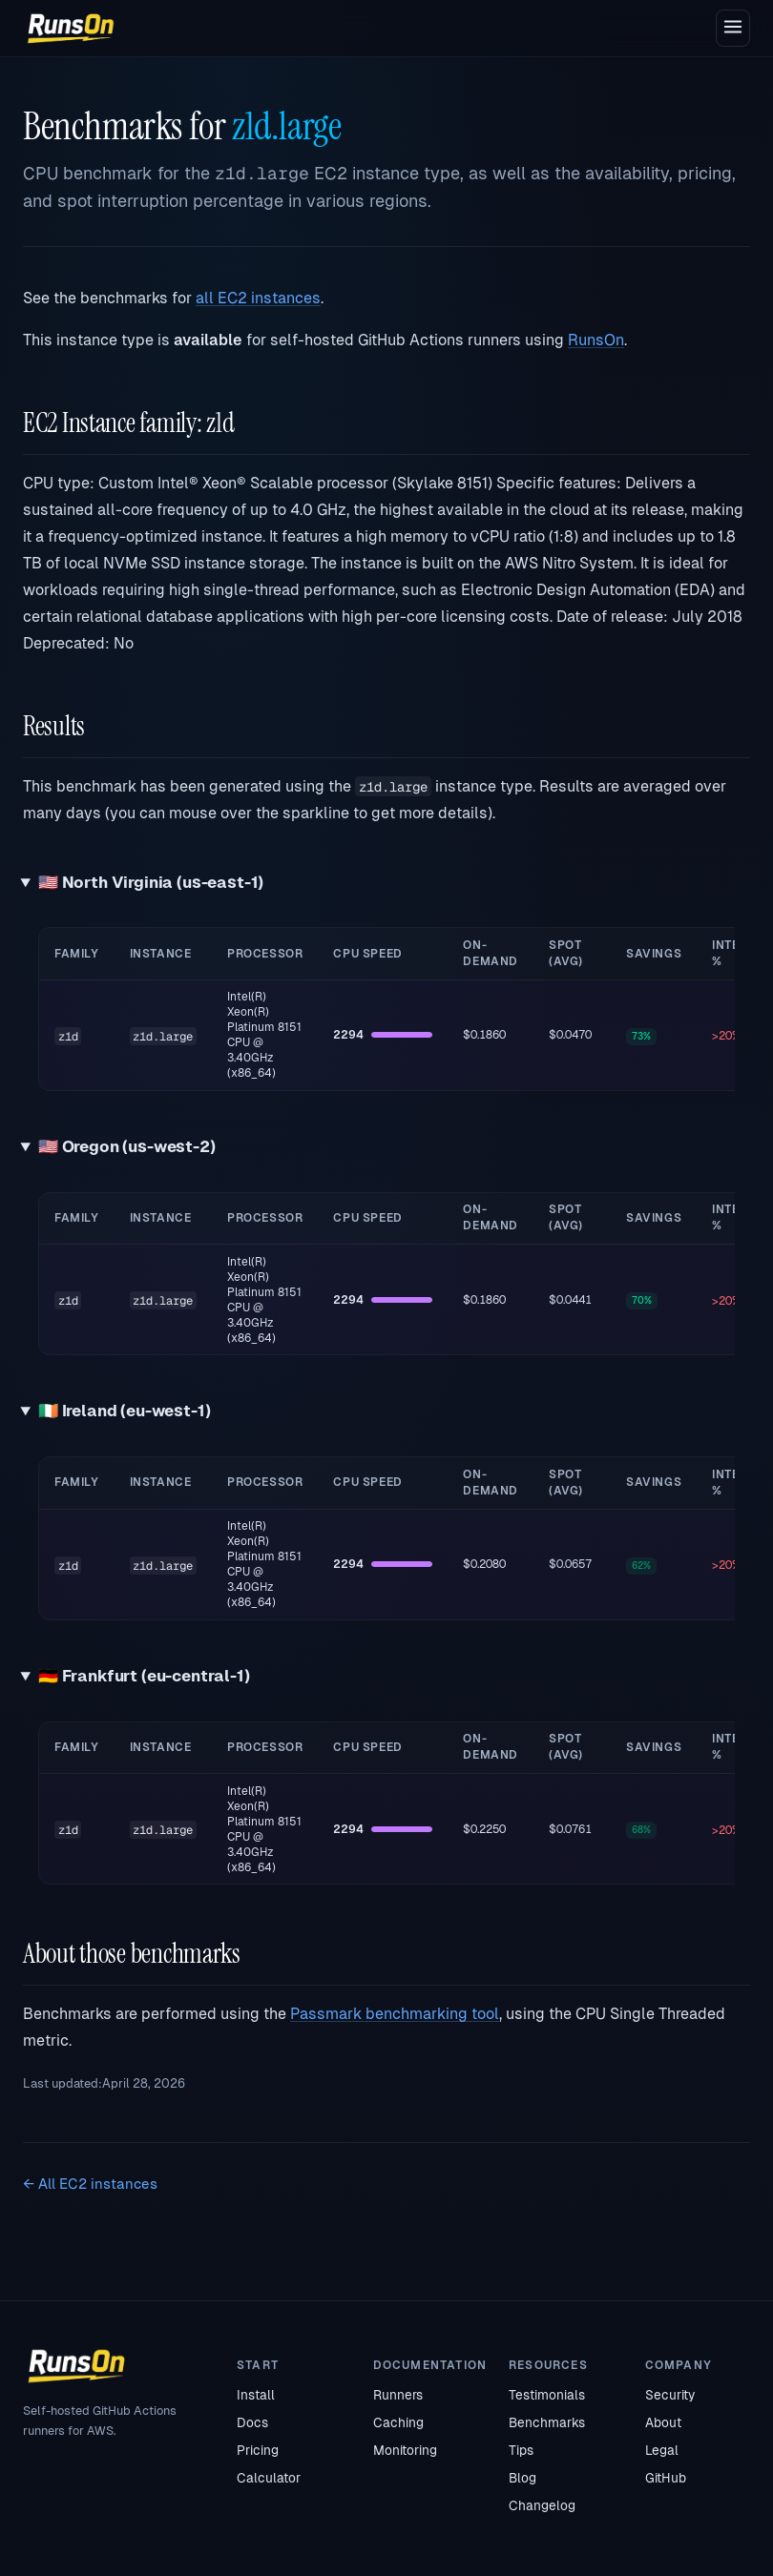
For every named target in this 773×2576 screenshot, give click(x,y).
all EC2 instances (258, 298)
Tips (521, 2450)
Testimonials (547, 2394)
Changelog (542, 2505)
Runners (398, 2394)
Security (670, 2394)
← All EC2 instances (90, 2183)
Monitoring (405, 2450)
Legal (662, 2450)
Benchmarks (547, 2422)
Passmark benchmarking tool (394, 2014)
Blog (522, 2477)
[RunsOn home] (70, 28)
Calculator (269, 2477)
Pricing (258, 2450)
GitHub (665, 2477)
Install (256, 2394)
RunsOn (596, 340)
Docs (252, 2422)
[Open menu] (733, 28)
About (663, 2422)
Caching (398, 2422)
